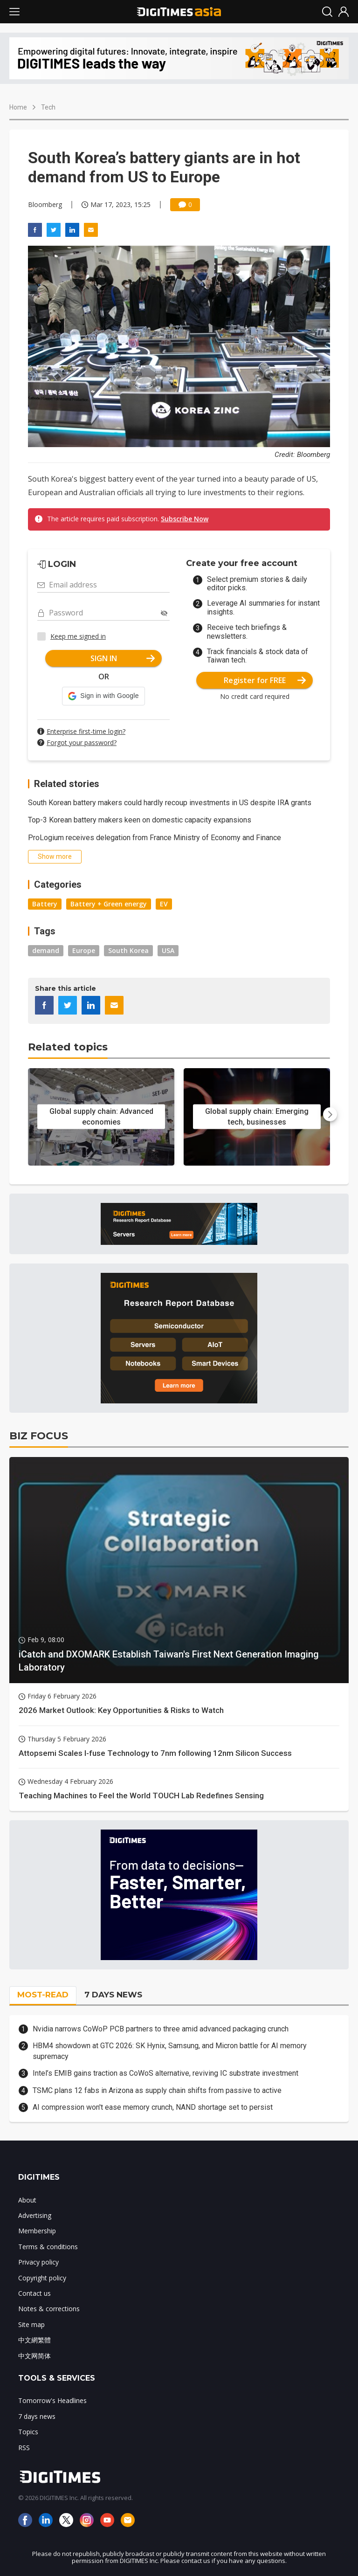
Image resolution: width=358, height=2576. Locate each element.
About (27, 2200)
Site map (31, 2324)
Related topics (68, 1047)
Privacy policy (38, 2262)
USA (168, 950)
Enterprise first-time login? (86, 731)
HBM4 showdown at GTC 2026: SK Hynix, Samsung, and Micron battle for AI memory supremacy (170, 2050)
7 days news (36, 2416)
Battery (44, 903)
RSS (24, 2447)
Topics (28, 2431)
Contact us (34, 2293)
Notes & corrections (49, 2308)
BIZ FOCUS (38, 1436)
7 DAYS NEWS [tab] (113, 1994)
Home (18, 107)
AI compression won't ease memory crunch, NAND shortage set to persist (153, 2107)
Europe (83, 950)
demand (45, 950)
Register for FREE (265, 680)
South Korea (128, 950)
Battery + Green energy (108, 903)
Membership (37, 2230)
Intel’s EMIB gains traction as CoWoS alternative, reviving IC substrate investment (165, 2073)
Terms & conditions (48, 2246)
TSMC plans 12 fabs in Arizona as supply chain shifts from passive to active (157, 2090)
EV (164, 903)
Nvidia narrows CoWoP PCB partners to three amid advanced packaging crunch (161, 2028)
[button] (103, 696)
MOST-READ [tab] (43, 1994)
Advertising (34, 2215)
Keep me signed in (78, 636)
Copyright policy (42, 2277)
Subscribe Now (184, 518)
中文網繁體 (34, 2339)
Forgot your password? (82, 742)
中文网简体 (34, 2355)
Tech (48, 107)
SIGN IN (122, 658)
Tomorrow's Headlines (52, 2400)
